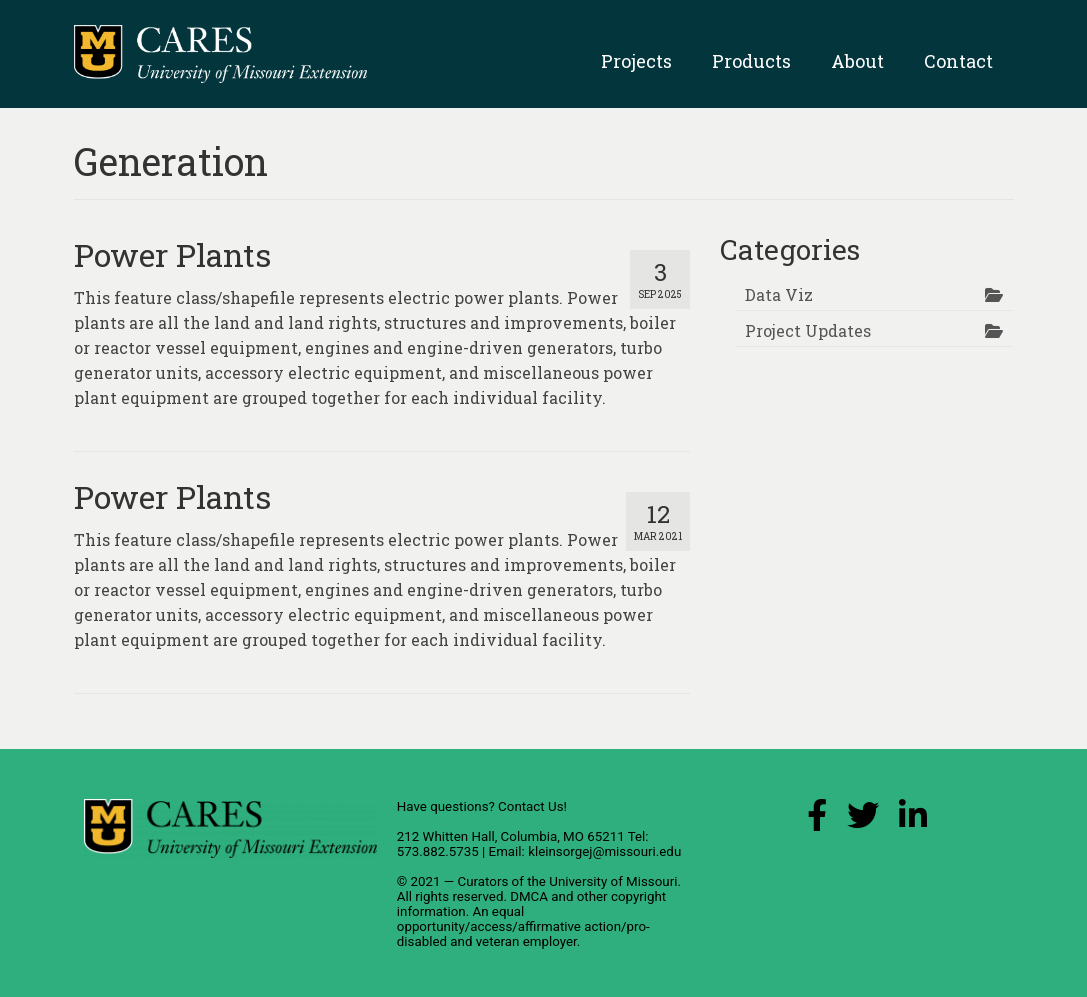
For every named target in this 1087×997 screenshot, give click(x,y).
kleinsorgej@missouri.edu (604, 851)
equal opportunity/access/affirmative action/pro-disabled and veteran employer (523, 926)
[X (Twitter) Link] (863, 820)
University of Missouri (613, 881)
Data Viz (779, 294)
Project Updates (808, 330)
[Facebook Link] (817, 820)
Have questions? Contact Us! (482, 806)
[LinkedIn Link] (913, 820)
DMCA (529, 896)
